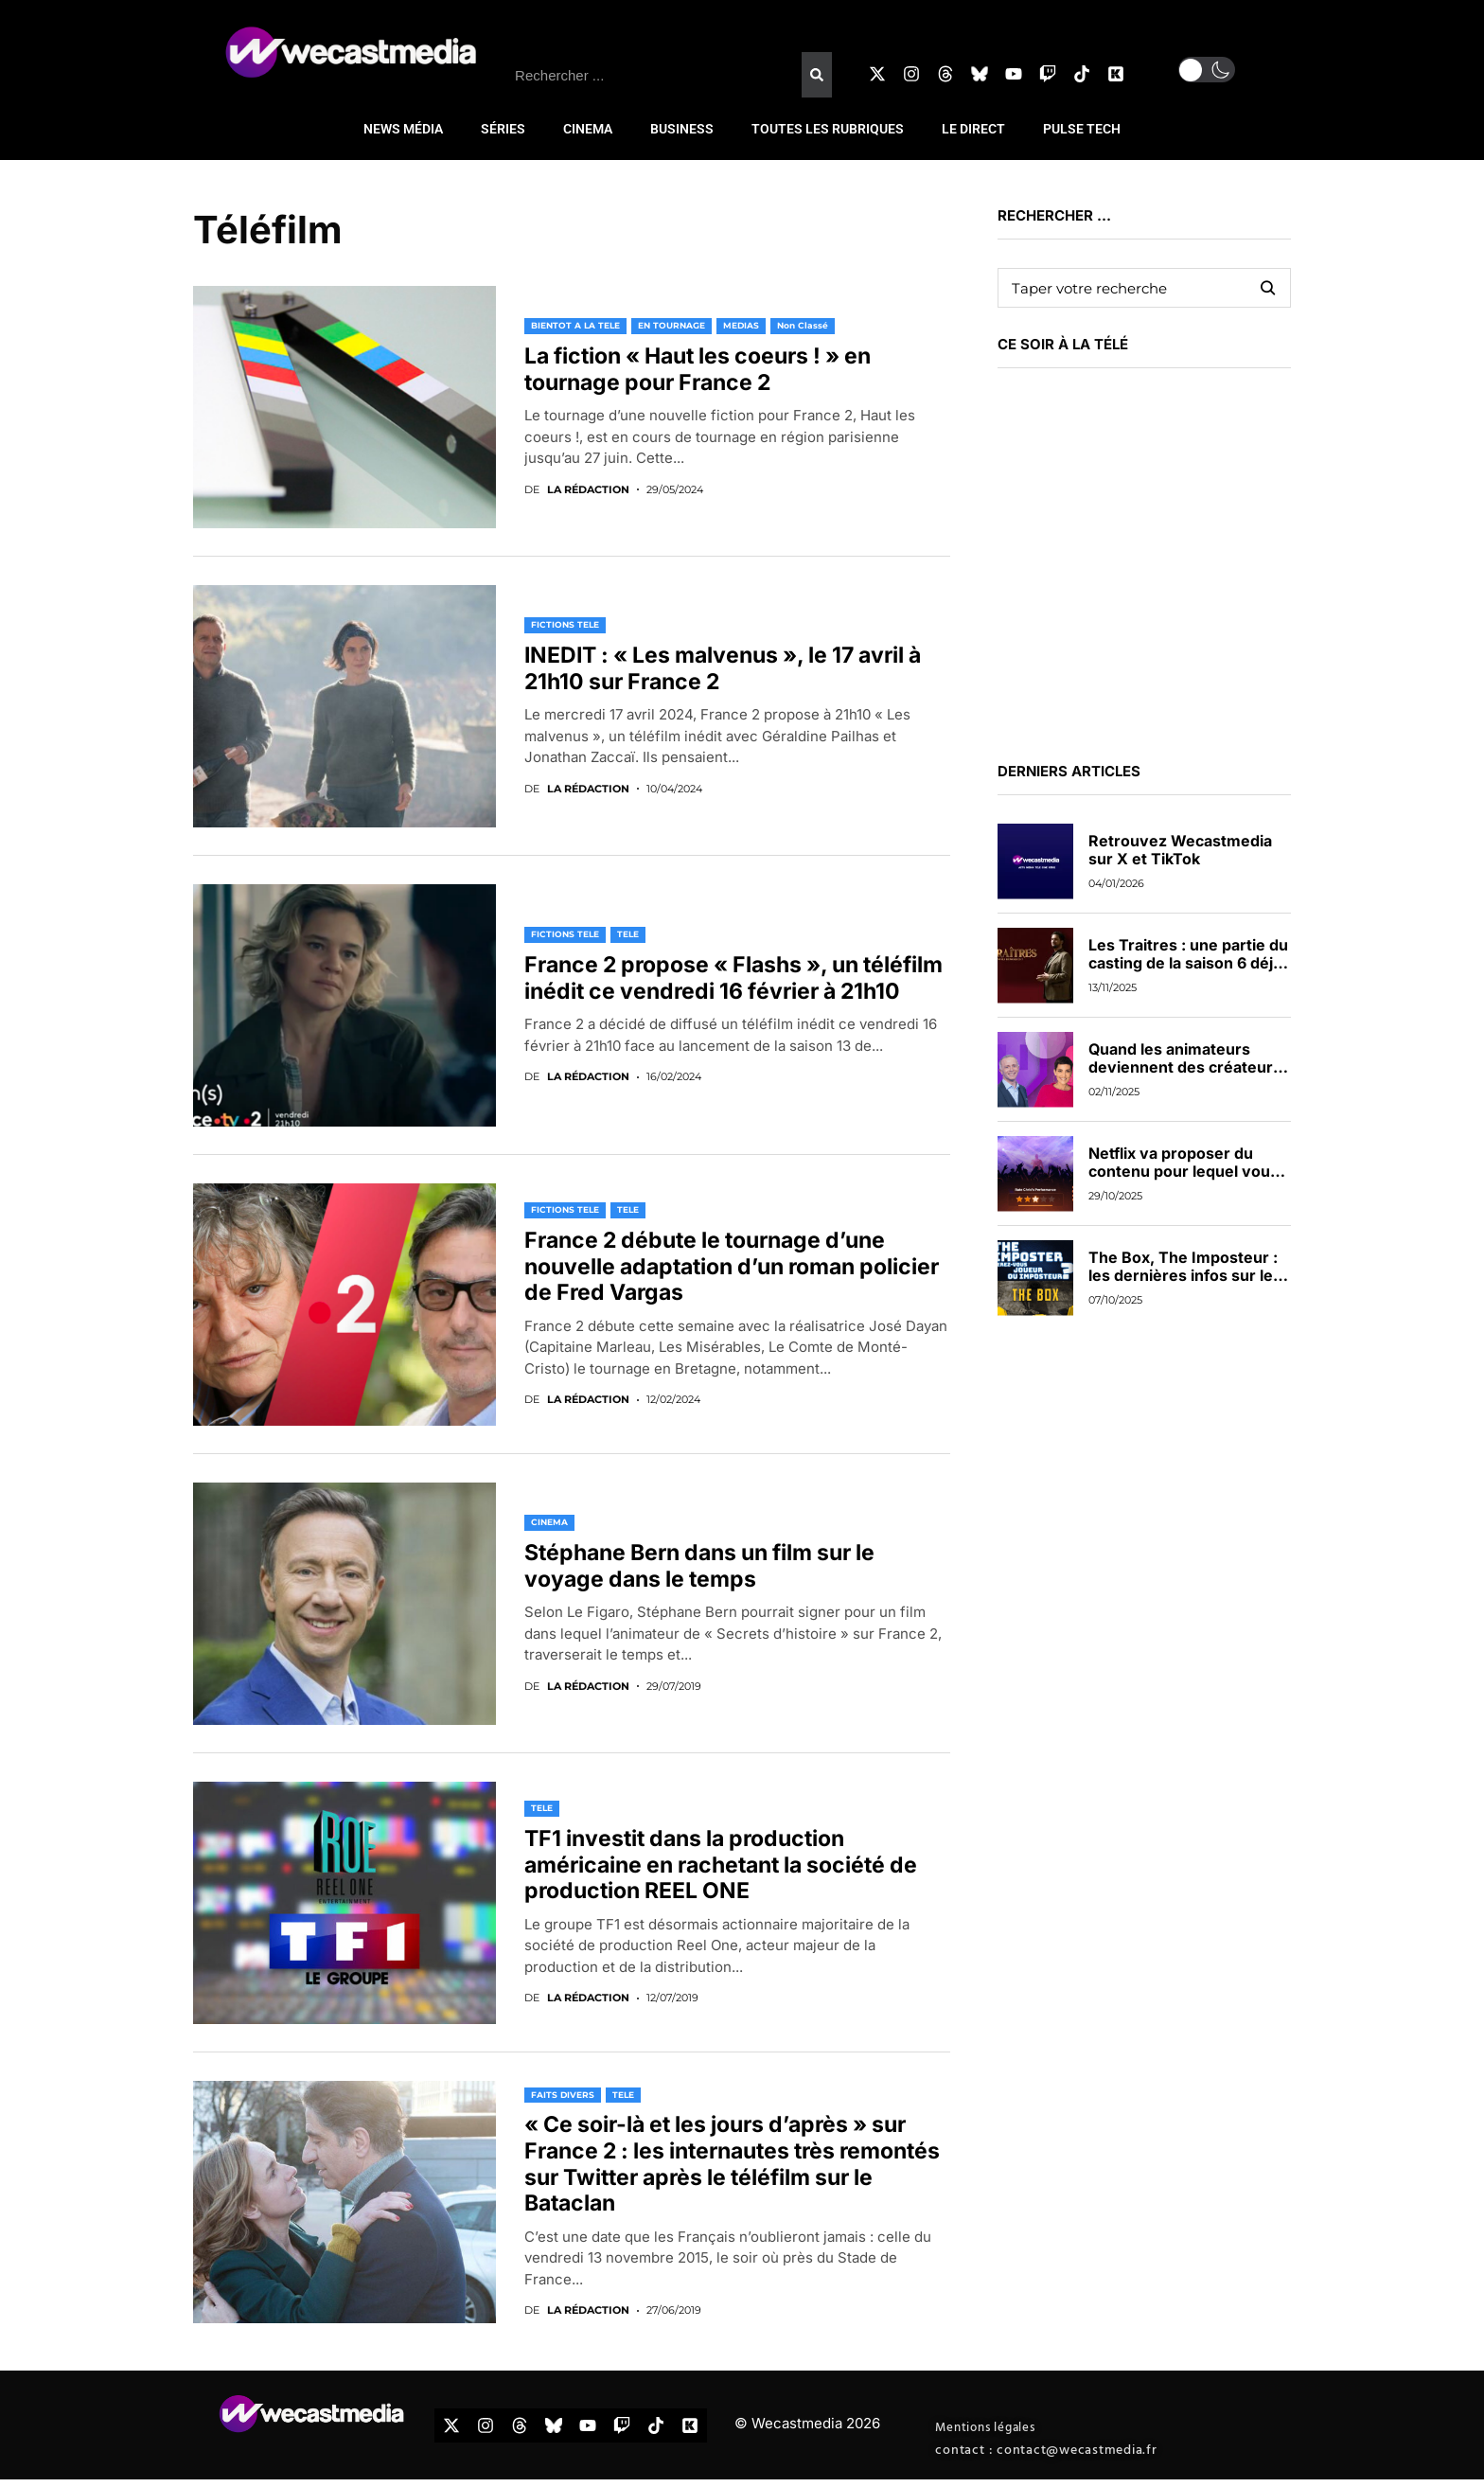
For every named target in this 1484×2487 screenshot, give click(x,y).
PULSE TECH (1082, 128)
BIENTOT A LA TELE (575, 325)
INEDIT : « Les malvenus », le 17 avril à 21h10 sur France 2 (722, 668)
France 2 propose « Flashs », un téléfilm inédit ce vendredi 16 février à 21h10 (733, 977)
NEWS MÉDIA (403, 128)
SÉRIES (503, 128)
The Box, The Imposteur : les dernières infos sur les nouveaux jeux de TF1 (1184, 1275)
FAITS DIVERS (562, 2094)
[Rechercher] (817, 75)
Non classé (802, 325)
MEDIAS (741, 325)
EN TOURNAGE (671, 325)
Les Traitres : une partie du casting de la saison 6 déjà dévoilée (1188, 962)
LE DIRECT (973, 128)
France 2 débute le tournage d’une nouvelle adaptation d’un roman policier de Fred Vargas (731, 1266)
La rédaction (588, 490)
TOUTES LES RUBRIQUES (827, 128)
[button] (1206, 69)
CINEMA (587, 128)
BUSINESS (682, 128)
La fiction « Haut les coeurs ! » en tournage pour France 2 (697, 369)
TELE (628, 934)
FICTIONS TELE (565, 624)
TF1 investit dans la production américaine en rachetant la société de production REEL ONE (720, 1864)
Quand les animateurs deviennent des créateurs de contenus (1184, 1066)
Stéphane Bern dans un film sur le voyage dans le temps (699, 1565)
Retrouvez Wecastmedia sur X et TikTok (1180, 849)
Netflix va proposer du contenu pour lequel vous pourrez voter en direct (1183, 1171)
